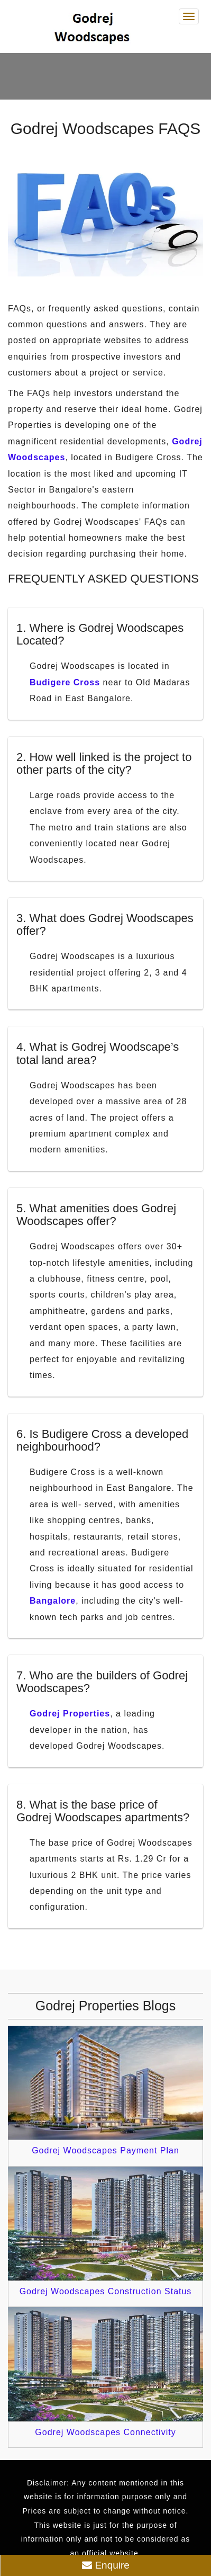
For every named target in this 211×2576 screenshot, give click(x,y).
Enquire (106, 2565)
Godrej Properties (70, 1713)
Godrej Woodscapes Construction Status (106, 2291)
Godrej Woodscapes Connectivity (105, 2432)
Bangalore (53, 1600)
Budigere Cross (65, 682)
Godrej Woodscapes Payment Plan (105, 2150)
